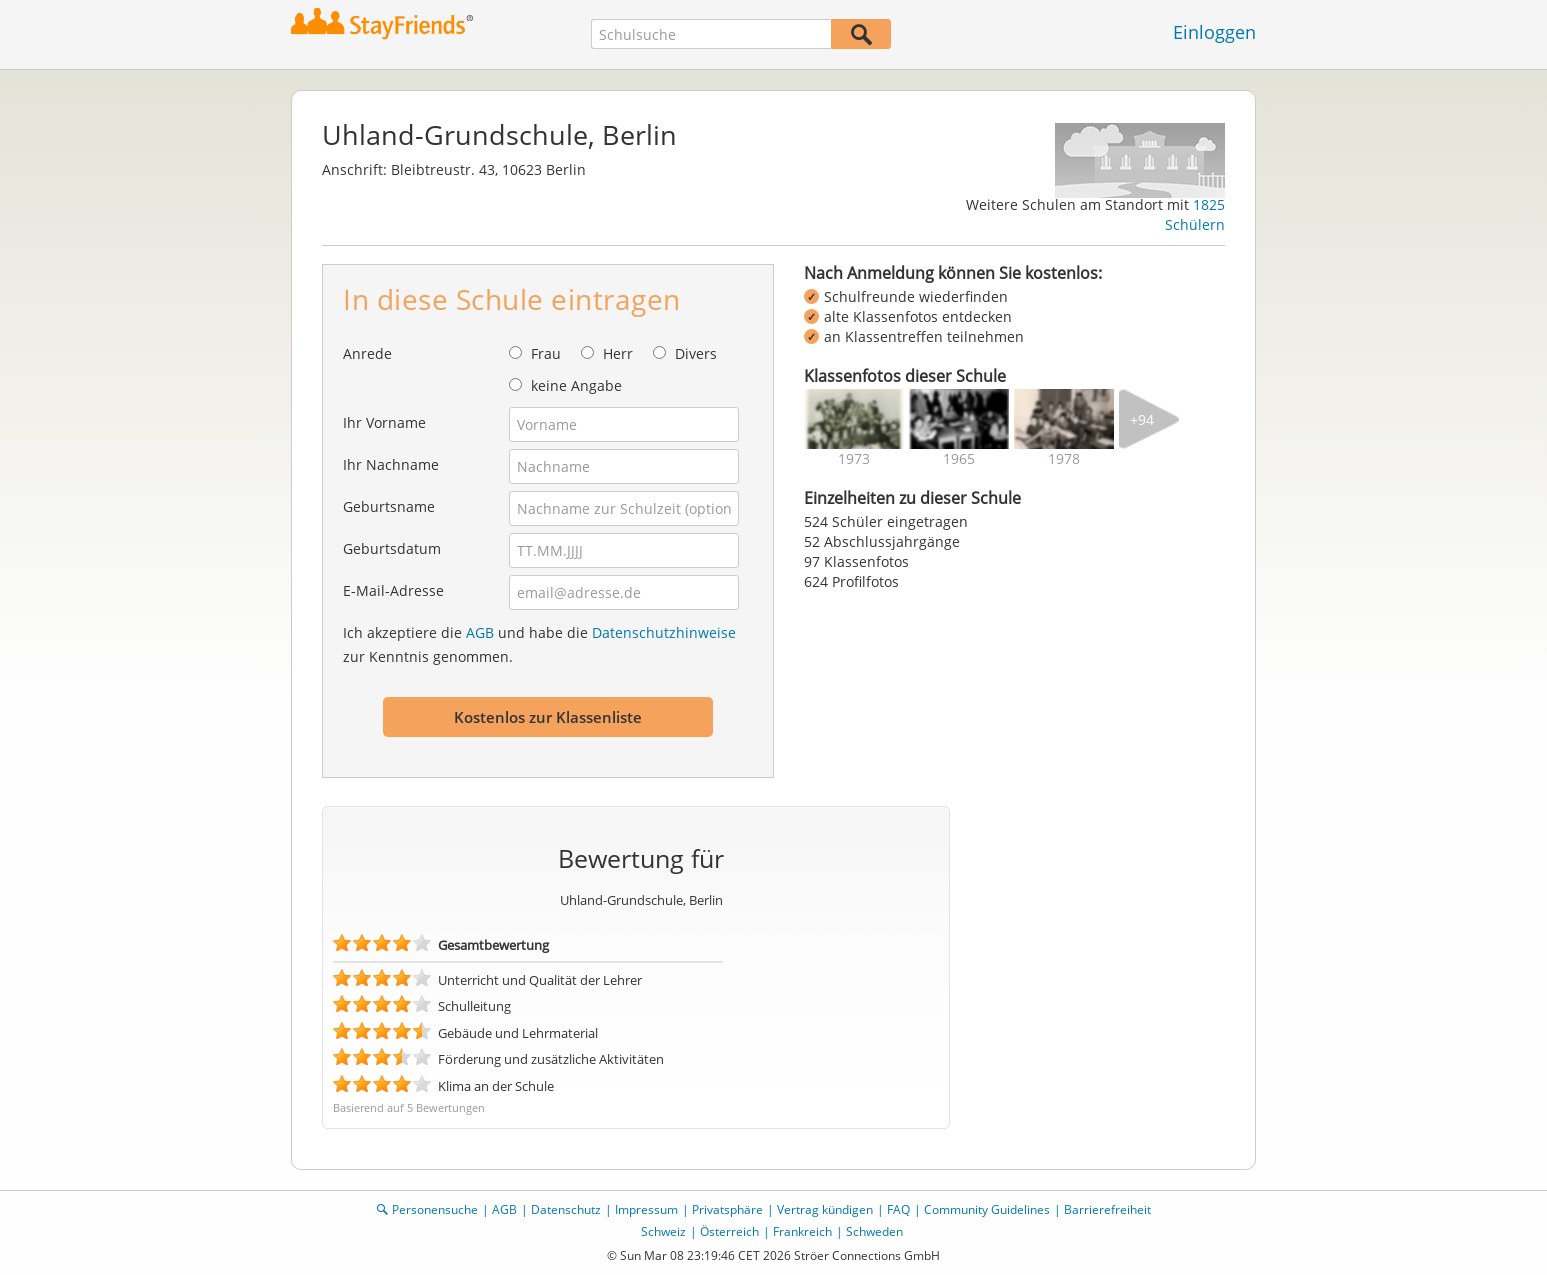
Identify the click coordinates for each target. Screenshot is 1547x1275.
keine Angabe (576, 385)
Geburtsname (389, 506)
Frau (546, 353)
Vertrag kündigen (825, 1209)
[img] (854, 419)
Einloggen (1214, 32)
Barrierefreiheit (1107, 1209)
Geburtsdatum (392, 548)
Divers (696, 353)
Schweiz (663, 1231)
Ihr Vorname (384, 422)
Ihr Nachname (391, 464)
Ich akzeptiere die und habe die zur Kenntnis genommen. (539, 644)
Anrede (367, 353)
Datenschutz (566, 1209)
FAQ (898, 1209)
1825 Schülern (1195, 214)
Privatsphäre (727, 1209)
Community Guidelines (987, 1209)
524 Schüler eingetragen (886, 521)
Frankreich (802, 1231)
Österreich (729, 1231)
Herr (618, 353)
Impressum (646, 1209)
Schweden (874, 1231)
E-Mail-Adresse (393, 590)
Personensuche (435, 1209)
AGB (480, 632)
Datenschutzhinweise (664, 632)
